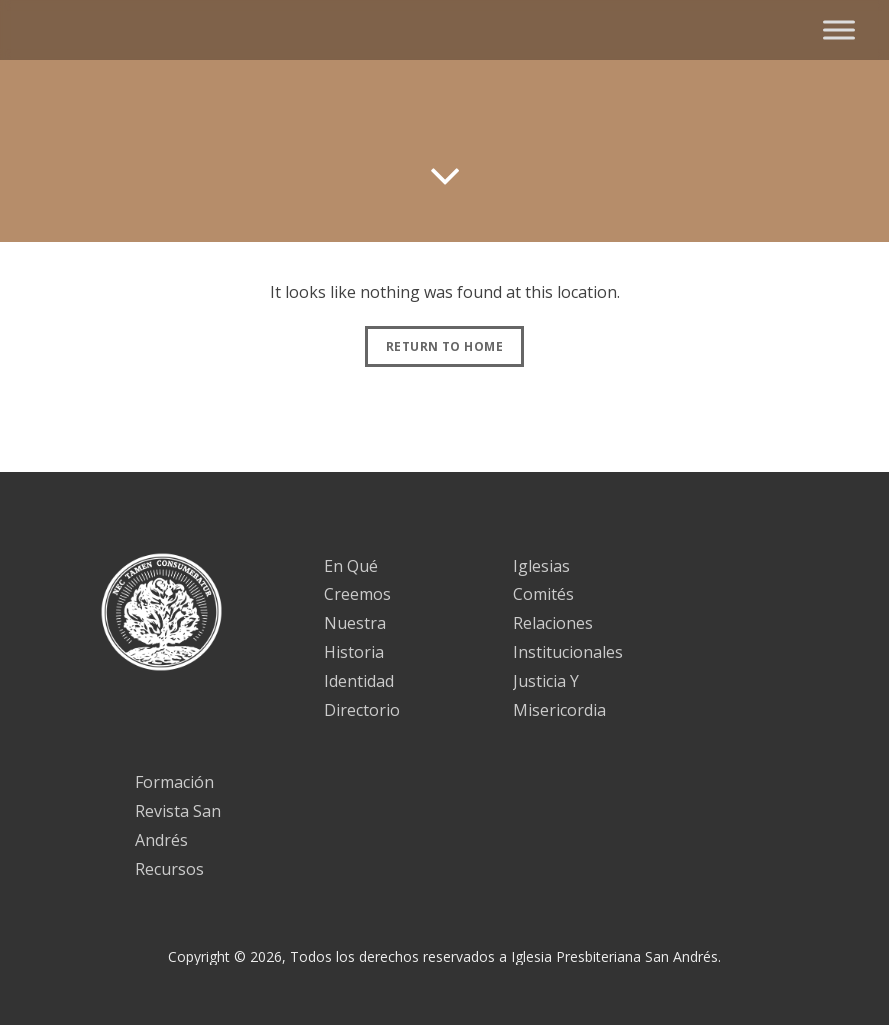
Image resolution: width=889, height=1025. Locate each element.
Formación (174, 782)
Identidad (359, 681)
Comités (543, 594)
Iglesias (541, 566)
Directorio (362, 710)
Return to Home (444, 346)
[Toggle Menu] (839, 29)
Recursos (169, 869)
